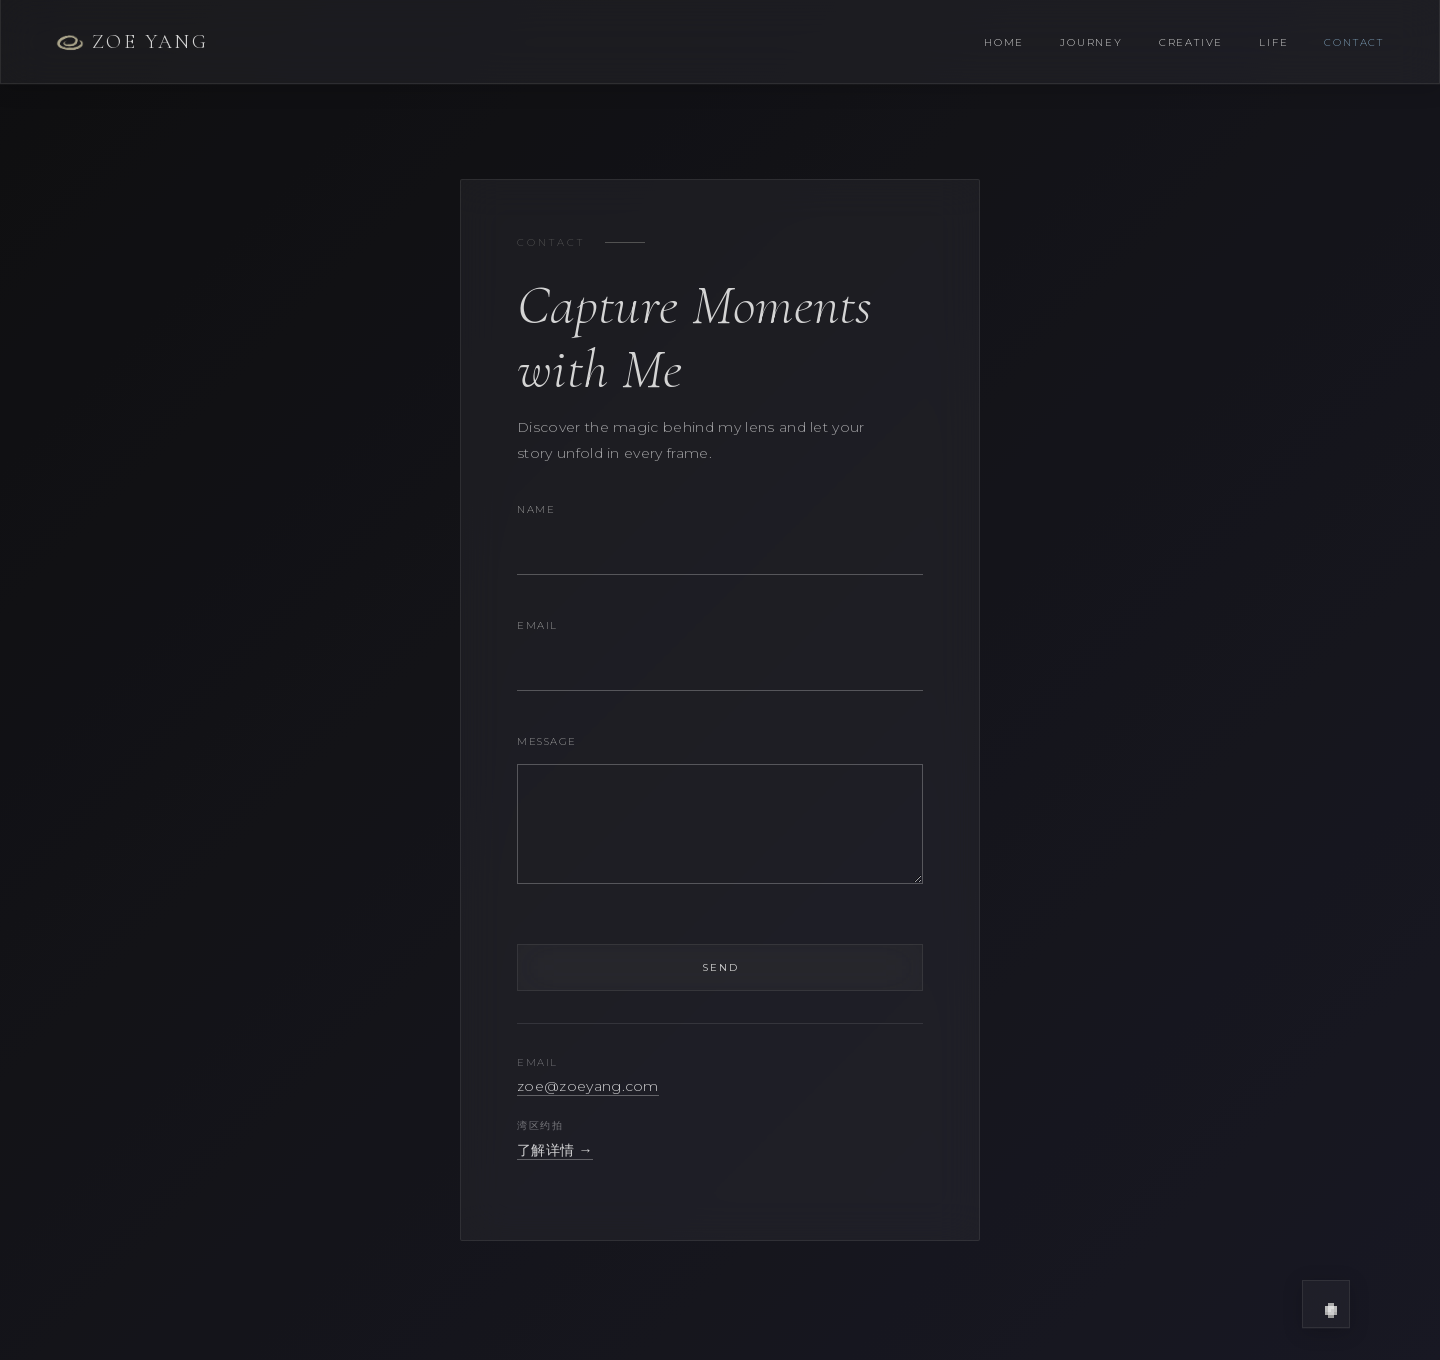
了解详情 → (555, 1150)
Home (1004, 42)
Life (1273, 42)
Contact (1354, 42)
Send (720, 967)
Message (547, 741)
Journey (1091, 42)
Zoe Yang (132, 42)
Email (537, 625)
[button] (1326, 1304)
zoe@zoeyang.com (588, 1086)
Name (536, 509)
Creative (1191, 42)
